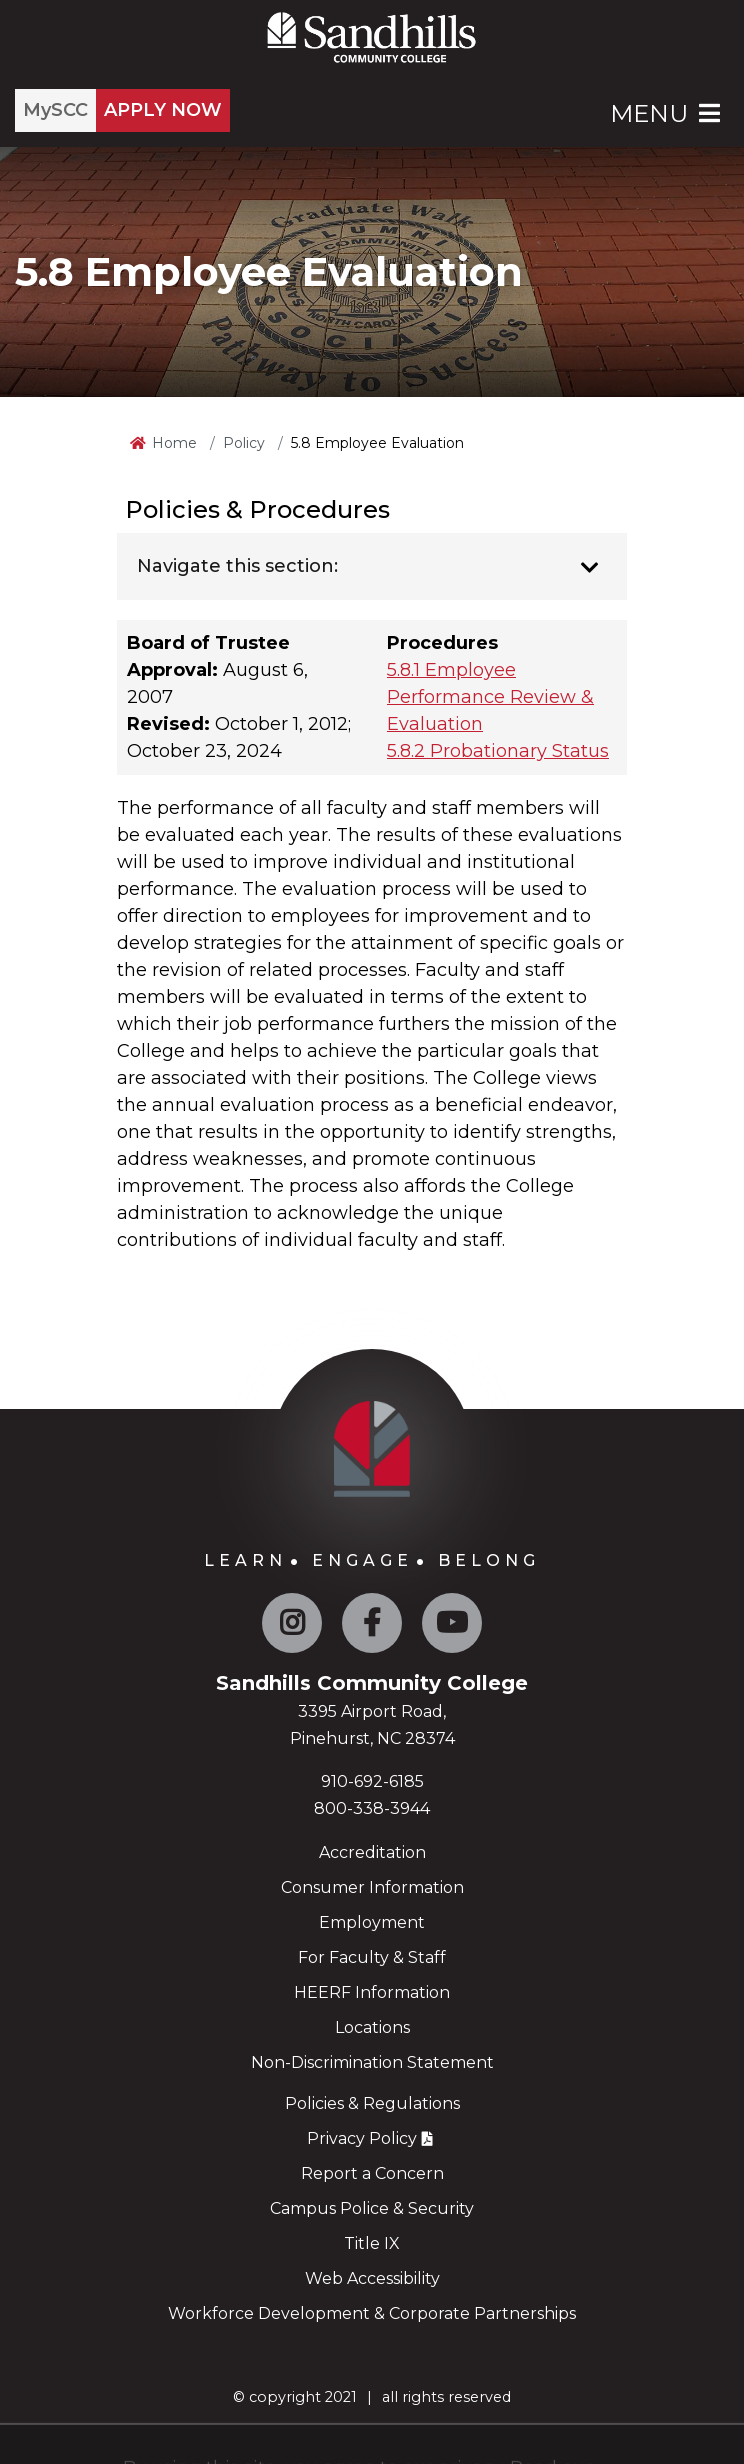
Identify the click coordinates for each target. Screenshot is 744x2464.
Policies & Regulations (372, 2103)
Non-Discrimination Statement (372, 2062)
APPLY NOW (163, 110)
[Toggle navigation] (589, 568)
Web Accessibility (372, 2278)
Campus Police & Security (372, 2208)
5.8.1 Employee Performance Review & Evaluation (490, 697)
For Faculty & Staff (372, 1957)
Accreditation (372, 1852)
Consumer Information (372, 1887)
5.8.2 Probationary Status (498, 751)
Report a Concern (372, 2173)
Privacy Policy (362, 2138)
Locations (372, 2027)
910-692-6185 (372, 1781)
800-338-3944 (372, 1808)
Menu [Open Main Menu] (667, 113)
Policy (244, 443)
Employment (372, 1922)
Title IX (372, 2243)
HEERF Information (372, 1992)
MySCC (55, 110)
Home (174, 443)
